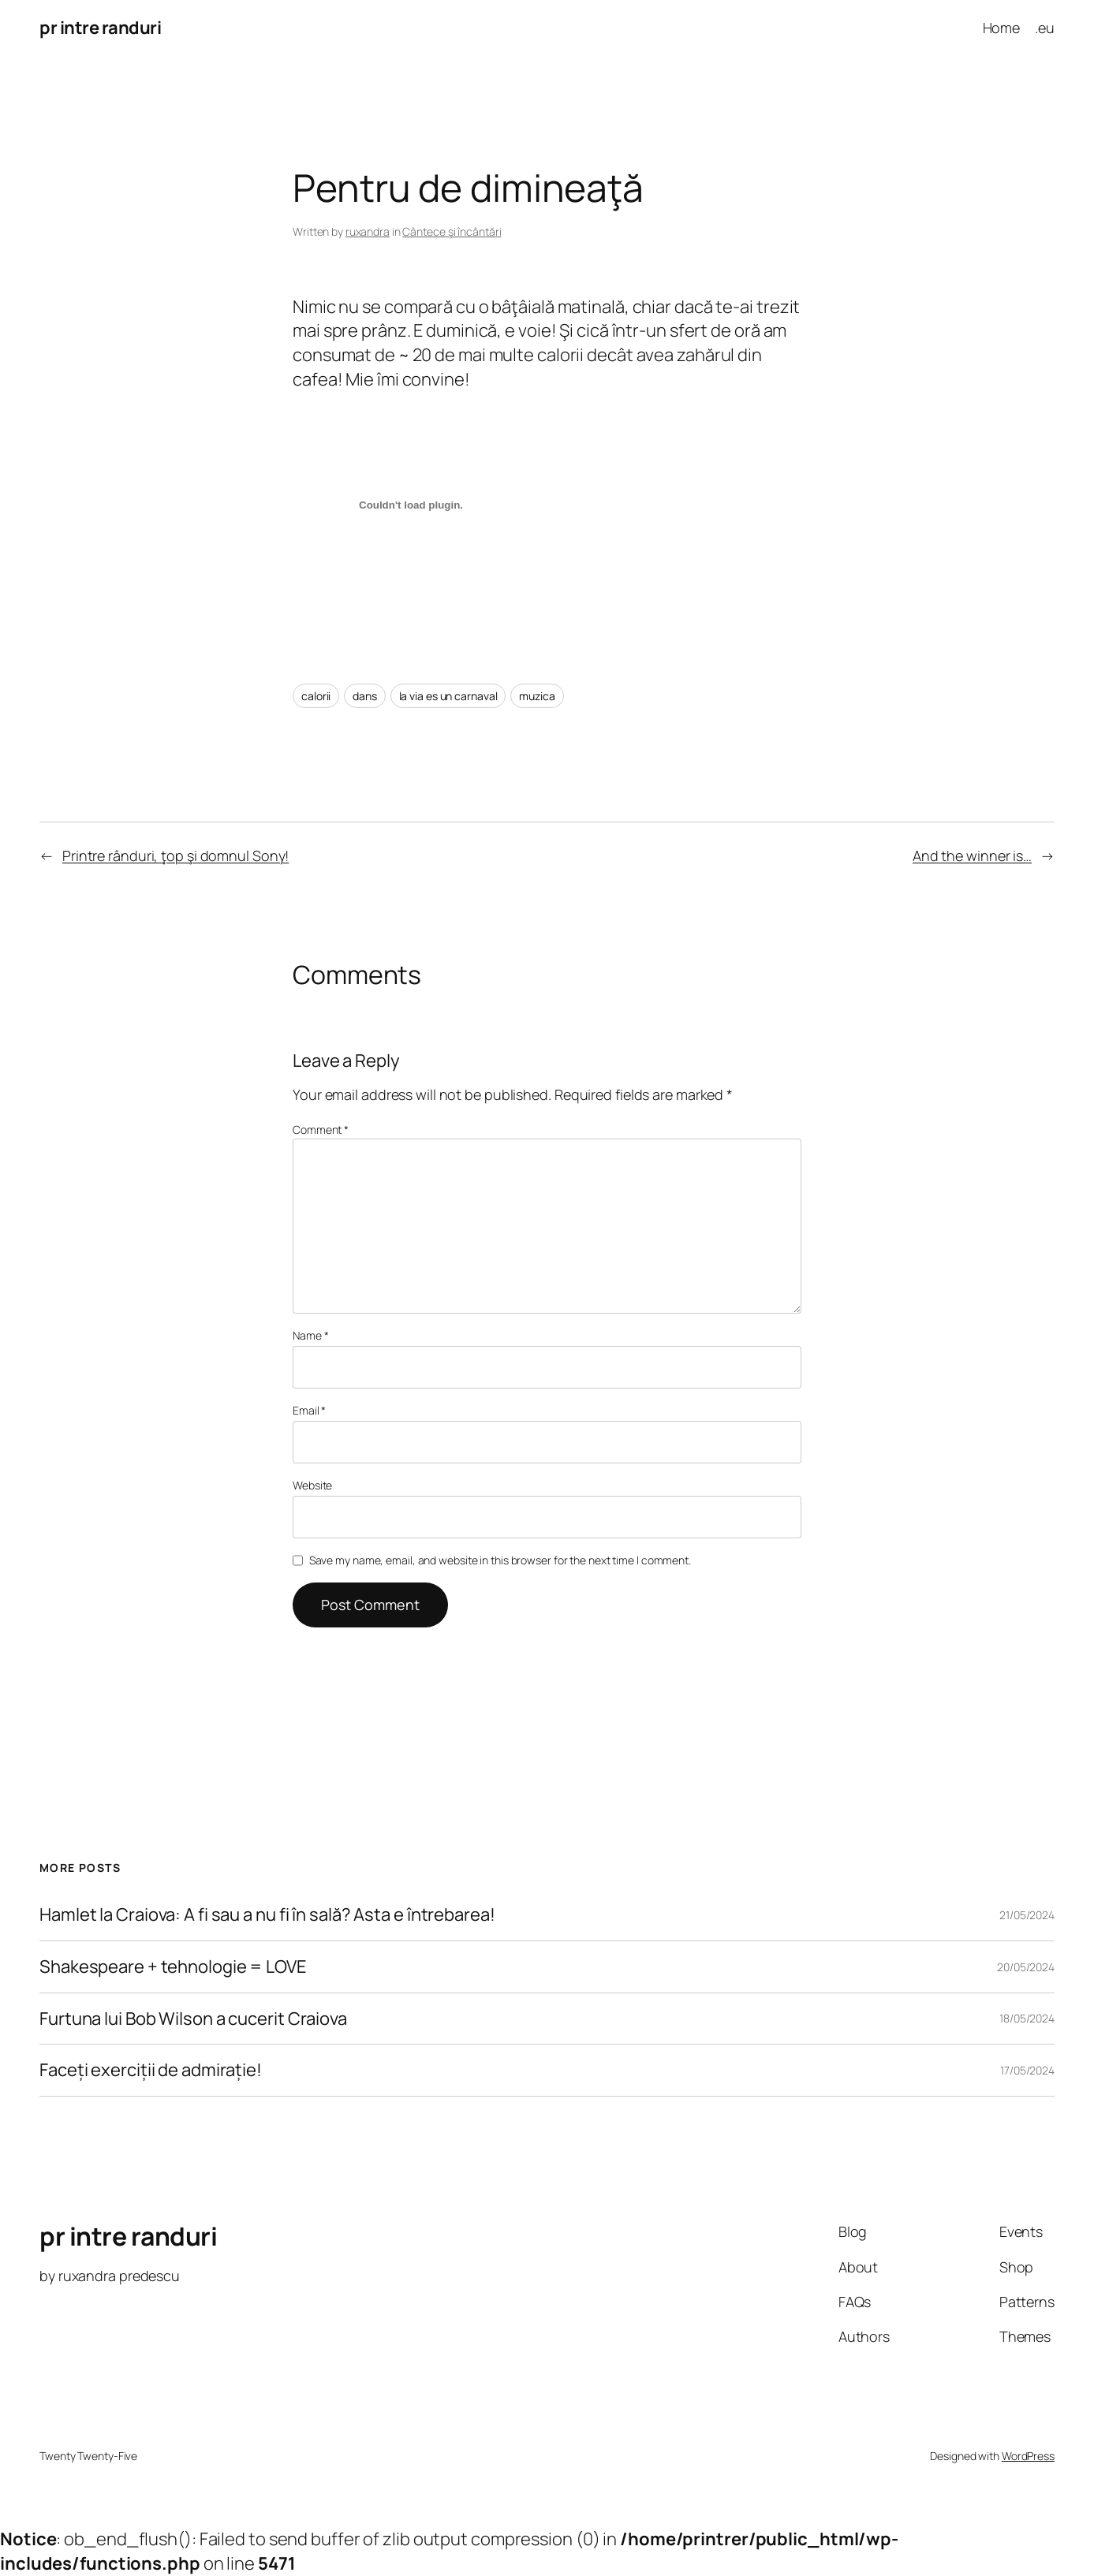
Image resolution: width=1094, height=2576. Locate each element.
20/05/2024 (1026, 1966)
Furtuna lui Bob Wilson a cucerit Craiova (193, 2019)
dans (365, 695)
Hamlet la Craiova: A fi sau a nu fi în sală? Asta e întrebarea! (267, 1915)
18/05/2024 (1027, 2018)
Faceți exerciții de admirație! (150, 2070)
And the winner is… (972, 855)
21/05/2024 (1027, 1914)
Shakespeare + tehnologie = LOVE (173, 1967)
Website (312, 1485)
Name (310, 1335)
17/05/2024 (1027, 2070)
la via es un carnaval (448, 695)
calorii (315, 695)
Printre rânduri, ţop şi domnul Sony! (175, 855)
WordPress (1028, 2455)
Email (309, 1410)
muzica (536, 695)
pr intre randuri (100, 27)
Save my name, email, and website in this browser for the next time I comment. (500, 1560)
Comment (321, 1129)
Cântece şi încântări (451, 231)
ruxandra (367, 231)
